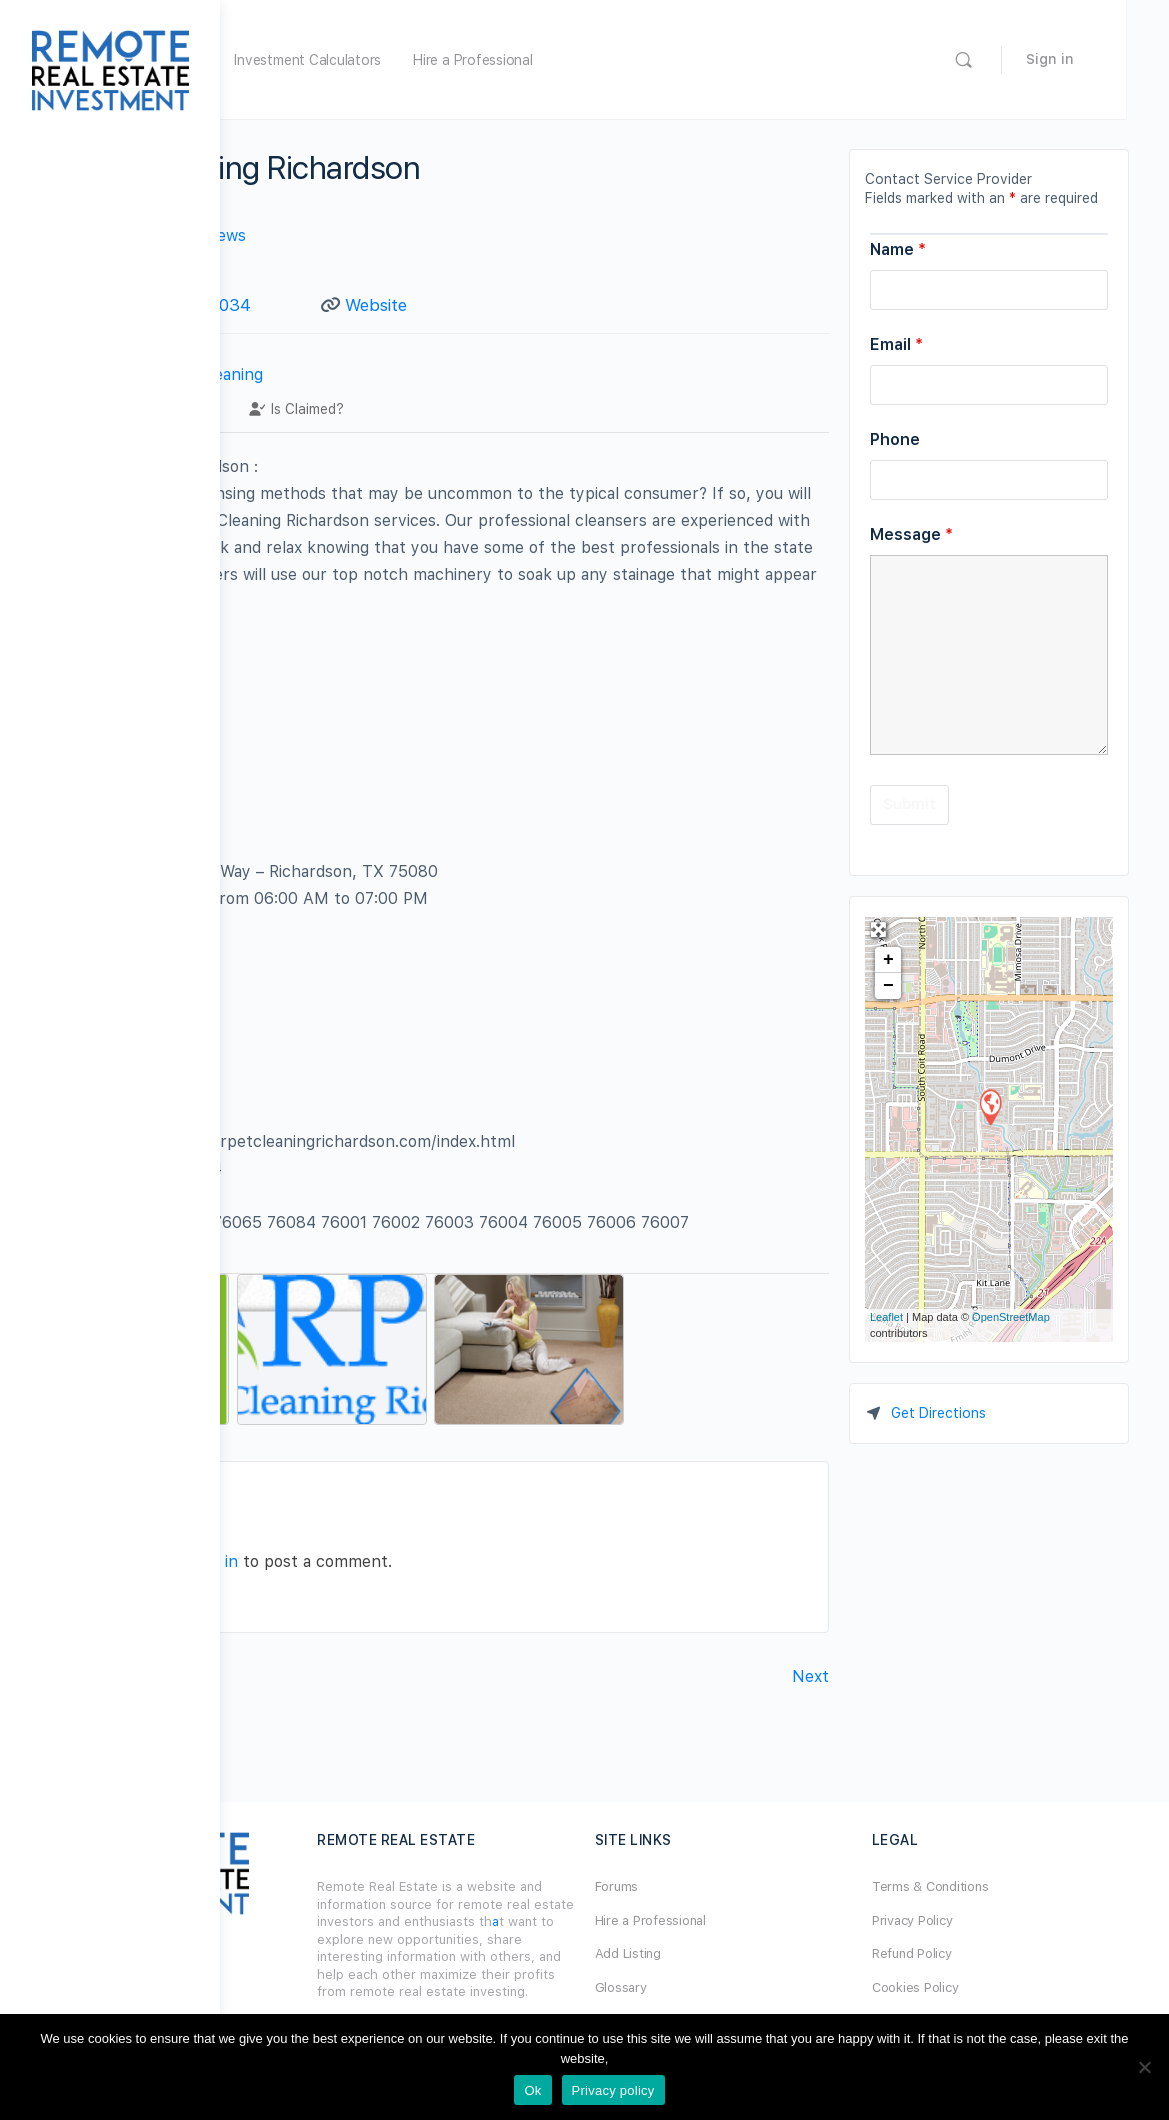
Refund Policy (967, 1953)
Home (332, 60)
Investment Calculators (527, 60)
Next (810, 1717)
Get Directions (938, 1413)
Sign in (1093, 59)
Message (911, 534)
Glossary (731, 1987)
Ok (532, 2090)
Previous (292, 1717)
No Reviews (422, 235)
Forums (727, 1886)
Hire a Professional (692, 60)
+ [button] (888, 960)
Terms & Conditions (985, 1886)
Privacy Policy (967, 1920)
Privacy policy (613, 2090)
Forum (403, 60)
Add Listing (738, 1953)
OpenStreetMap (1011, 1317)
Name (898, 249)
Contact (403, 433)
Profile (304, 433)
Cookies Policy (970, 1987)
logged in (424, 1602)
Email (896, 344)
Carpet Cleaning (422, 398)
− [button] (888, 986)
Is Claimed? (516, 433)
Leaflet (886, 1317)
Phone (895, 439)
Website (522, 305)
